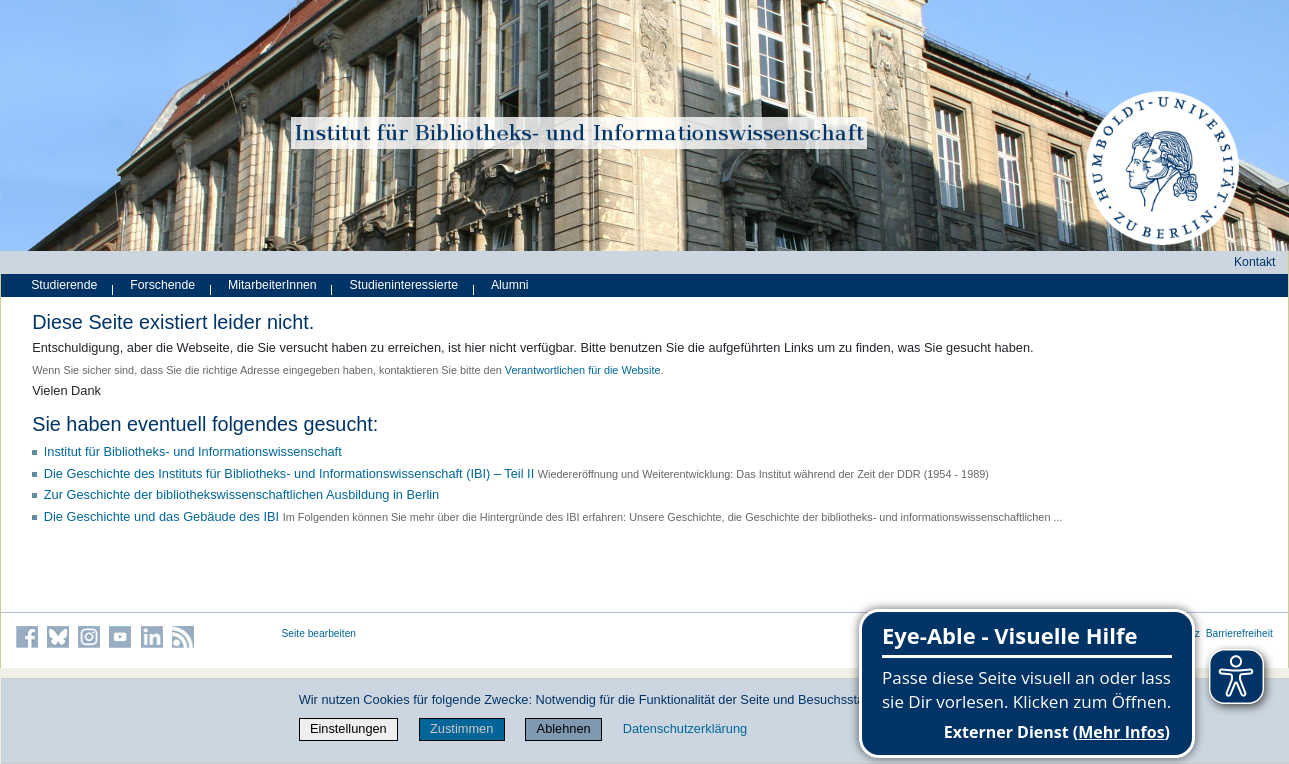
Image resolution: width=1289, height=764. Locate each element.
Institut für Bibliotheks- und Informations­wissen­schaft (193, 451)
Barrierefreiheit (1239, 633)
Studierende (64, 285)
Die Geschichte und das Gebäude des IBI (161, 516)
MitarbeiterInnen (272, 285)
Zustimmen (461, 728)
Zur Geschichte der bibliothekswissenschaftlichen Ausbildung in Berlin (242, 494)
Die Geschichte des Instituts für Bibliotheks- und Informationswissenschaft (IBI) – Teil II (289, 473)
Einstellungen (348, 728)
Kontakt (1255, 262)
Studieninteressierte (404, 285)
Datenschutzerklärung (685, 728)
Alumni (510, 285)
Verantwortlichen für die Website (583, 370)
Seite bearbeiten (319, 633)
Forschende (162, 285)
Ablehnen (564, 728)
